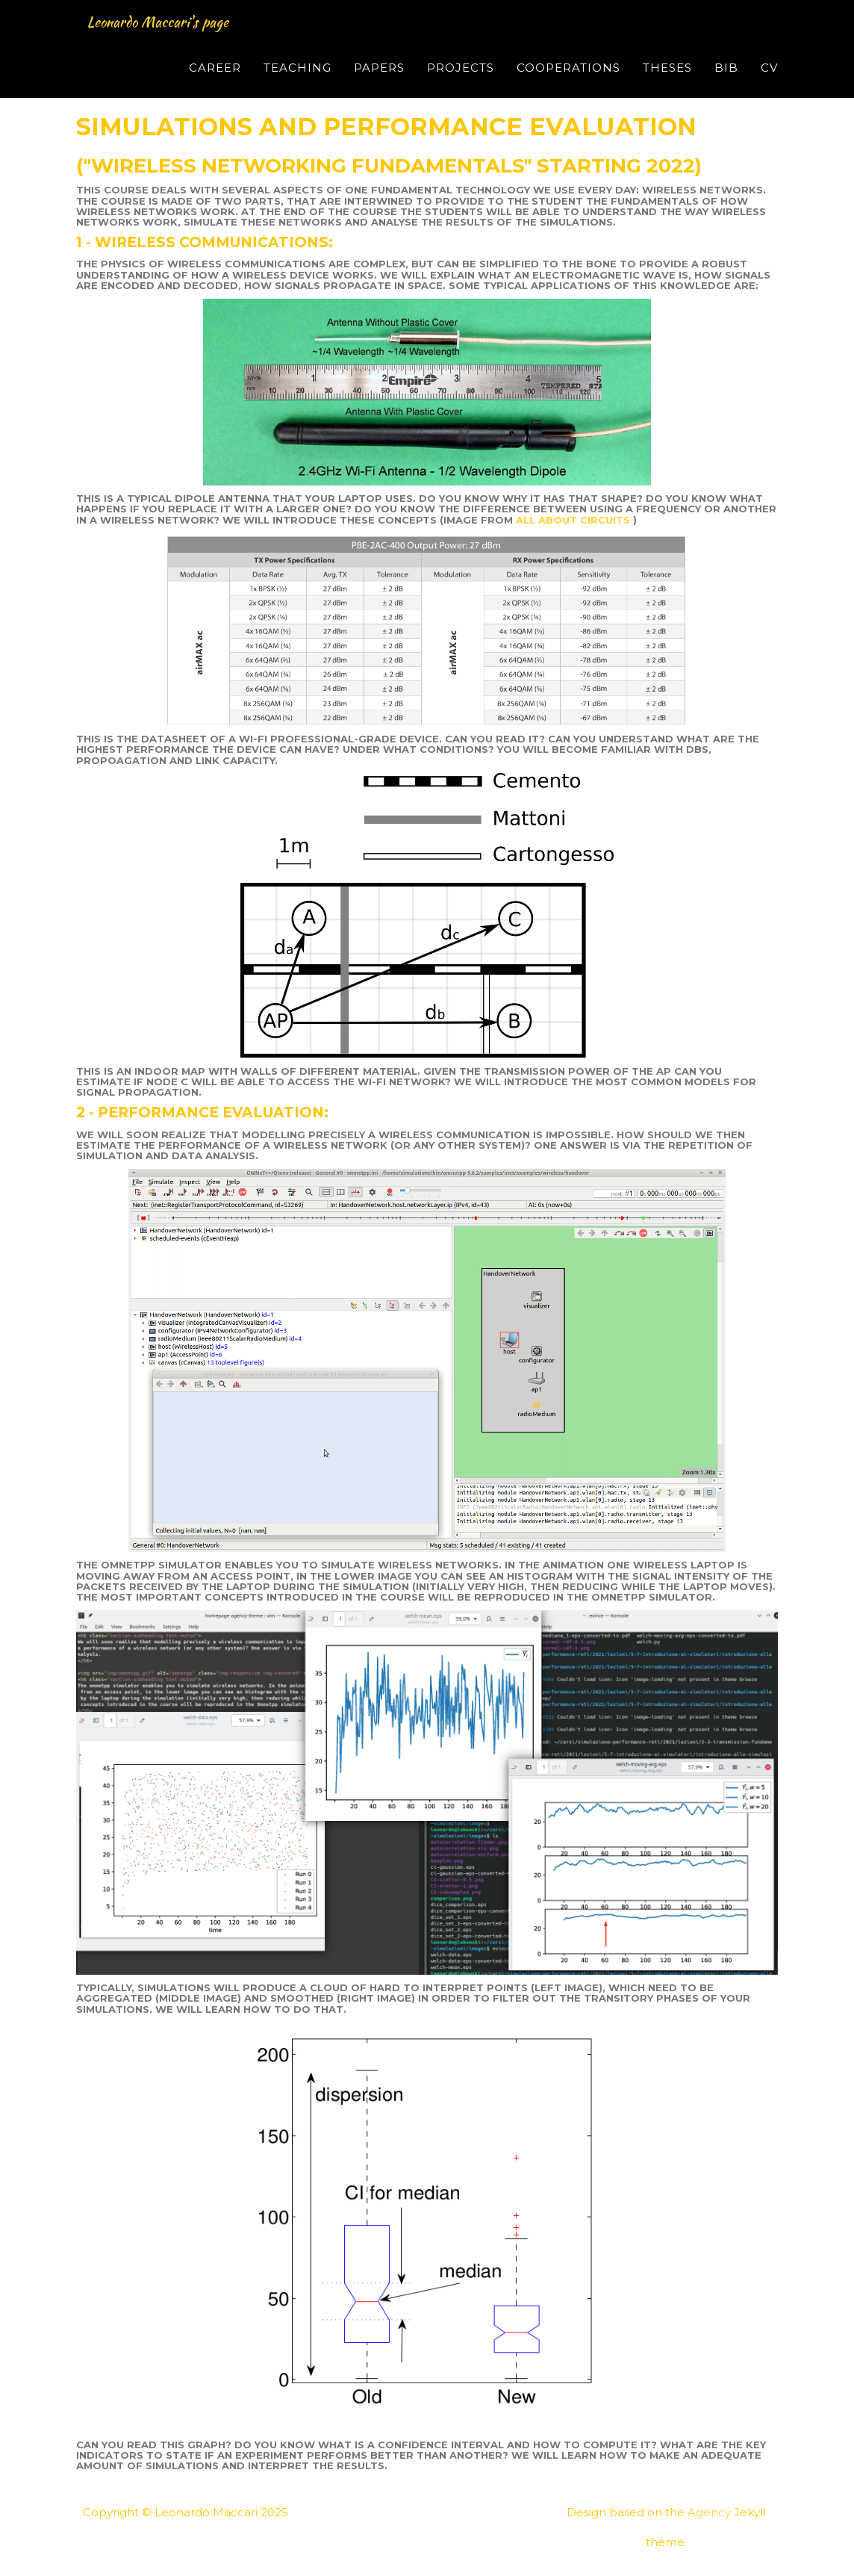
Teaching (297, 86)
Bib (726, 86)
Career (215, 86)
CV (769, 86)
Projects (460, 86)
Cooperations (568, 86)
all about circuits (574, 520)
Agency (709, 2512)
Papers (379, 86)
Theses (667, 86)
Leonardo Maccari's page (186, 40)
